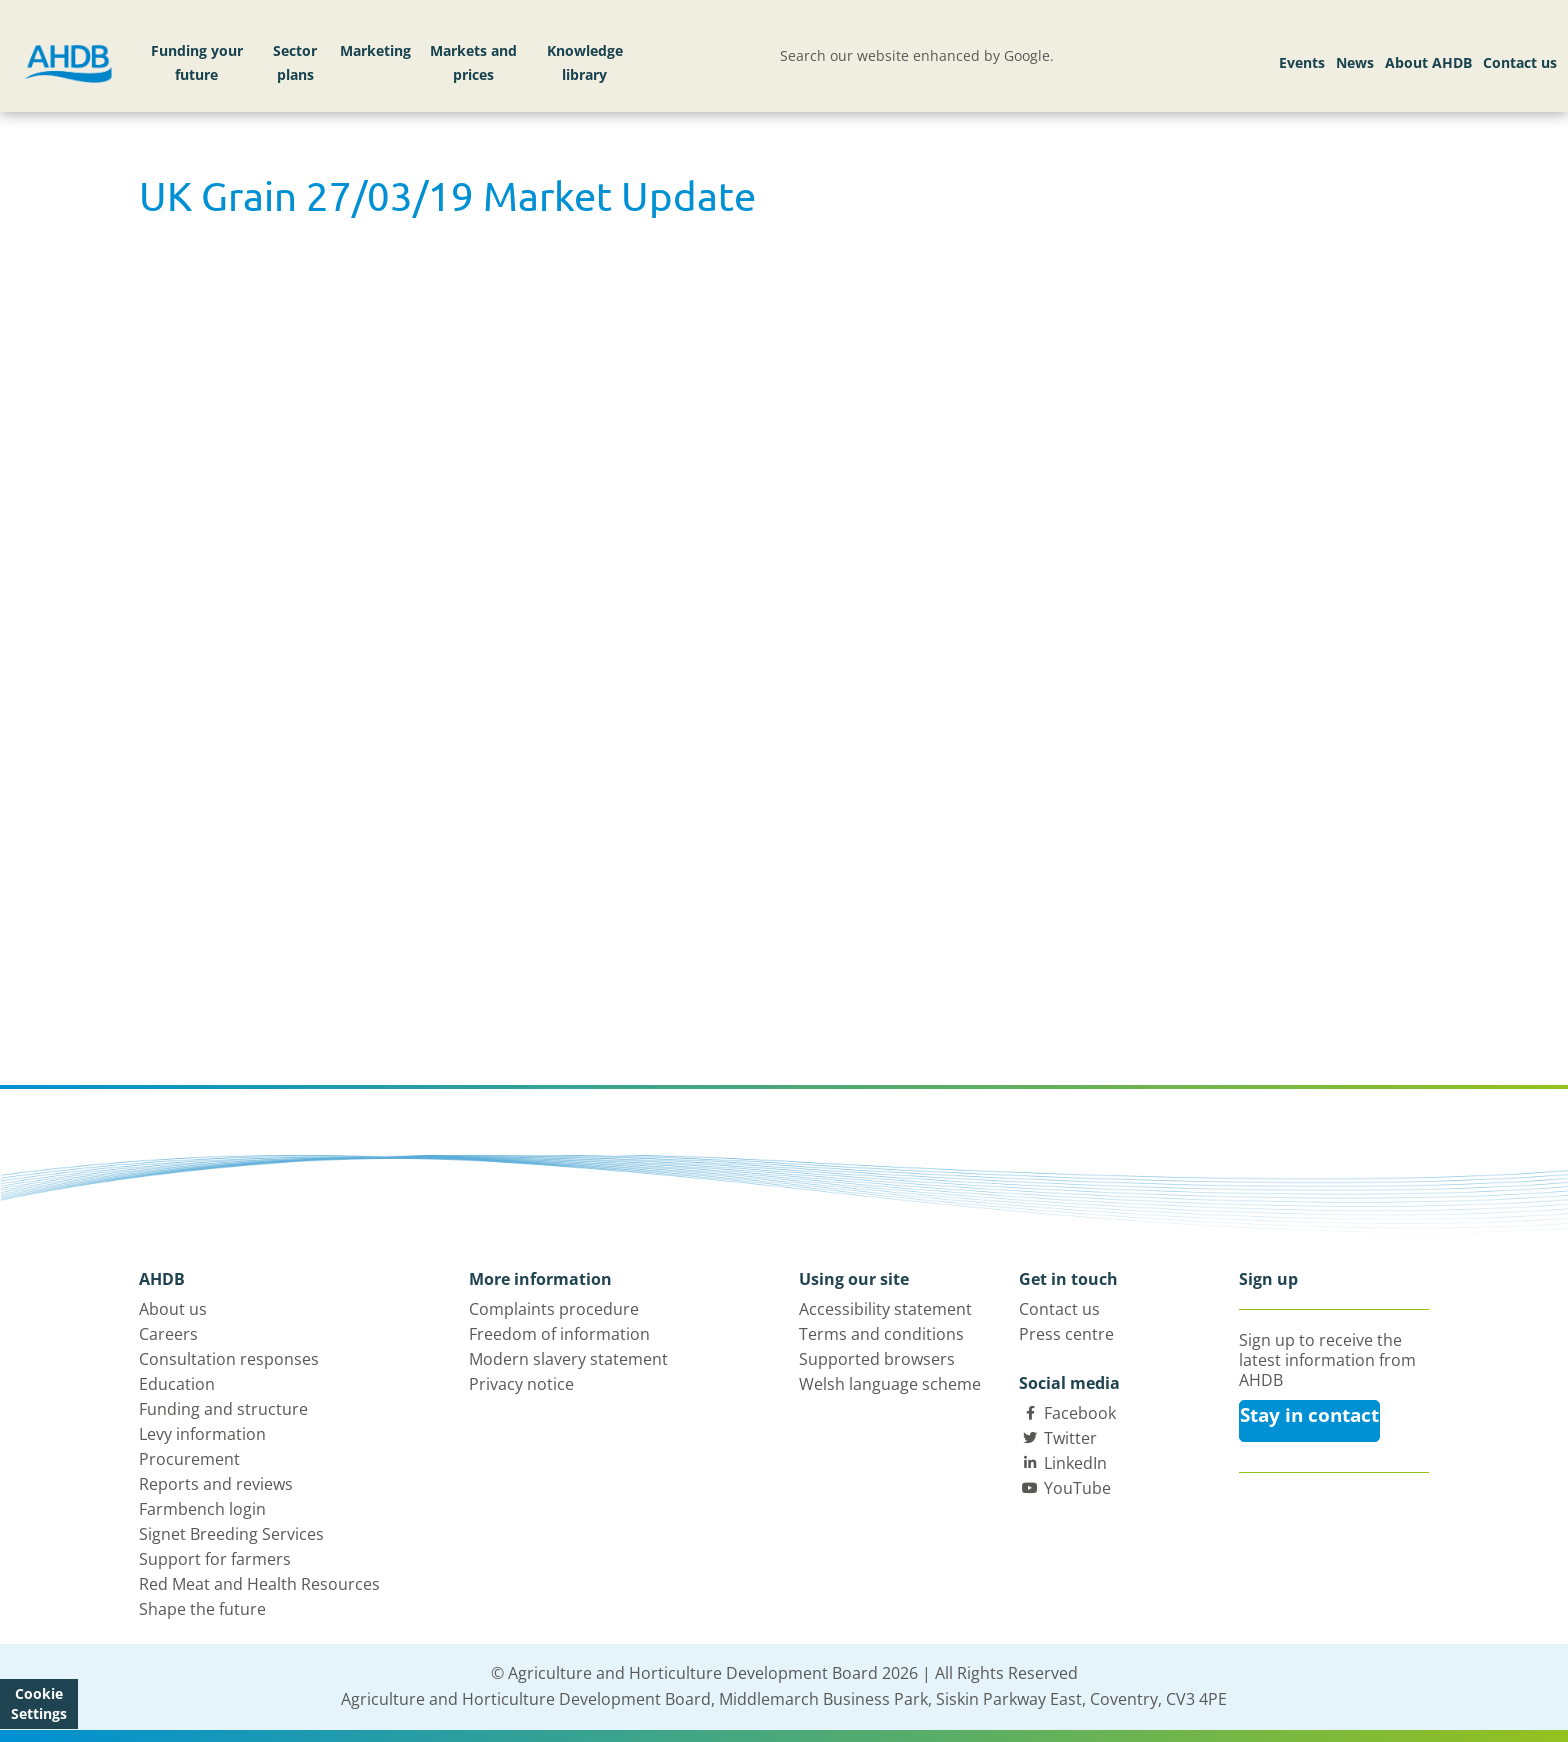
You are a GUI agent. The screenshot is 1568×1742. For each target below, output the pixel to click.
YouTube (1077, 1488)
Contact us (1520, 62)
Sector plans (295, 62)
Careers (168, 1334)
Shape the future (202, 1609)
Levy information (202, 1434)
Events (1302, 62)
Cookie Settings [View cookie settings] (39, 1703)
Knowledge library (585, 62)
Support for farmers (215, 1559)
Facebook (1080, 1413)
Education (177, 1384)
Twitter (1070, 1438)
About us (173, 1309)
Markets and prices (473, 62)
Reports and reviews (216, 1484)
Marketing (375, 50)
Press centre (1066, 1334)
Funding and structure (223, 1409)
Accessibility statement (885, 1309)
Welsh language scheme (890, 1384)
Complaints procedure (554, 1309)
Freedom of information (559, 1334)
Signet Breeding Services (231, 1534)
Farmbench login (202, 1509)
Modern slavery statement (568, 1359)
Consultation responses (229, 1359)
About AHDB (1428, 62)
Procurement (189, 1459)
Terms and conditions (881, 1334)
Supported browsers (877, 1359)
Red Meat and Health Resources (259, 1584)
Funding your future (197, 62)
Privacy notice (521, 1384)
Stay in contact (1309, 1415)
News (1355, 62)
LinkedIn (1075, 1463)
